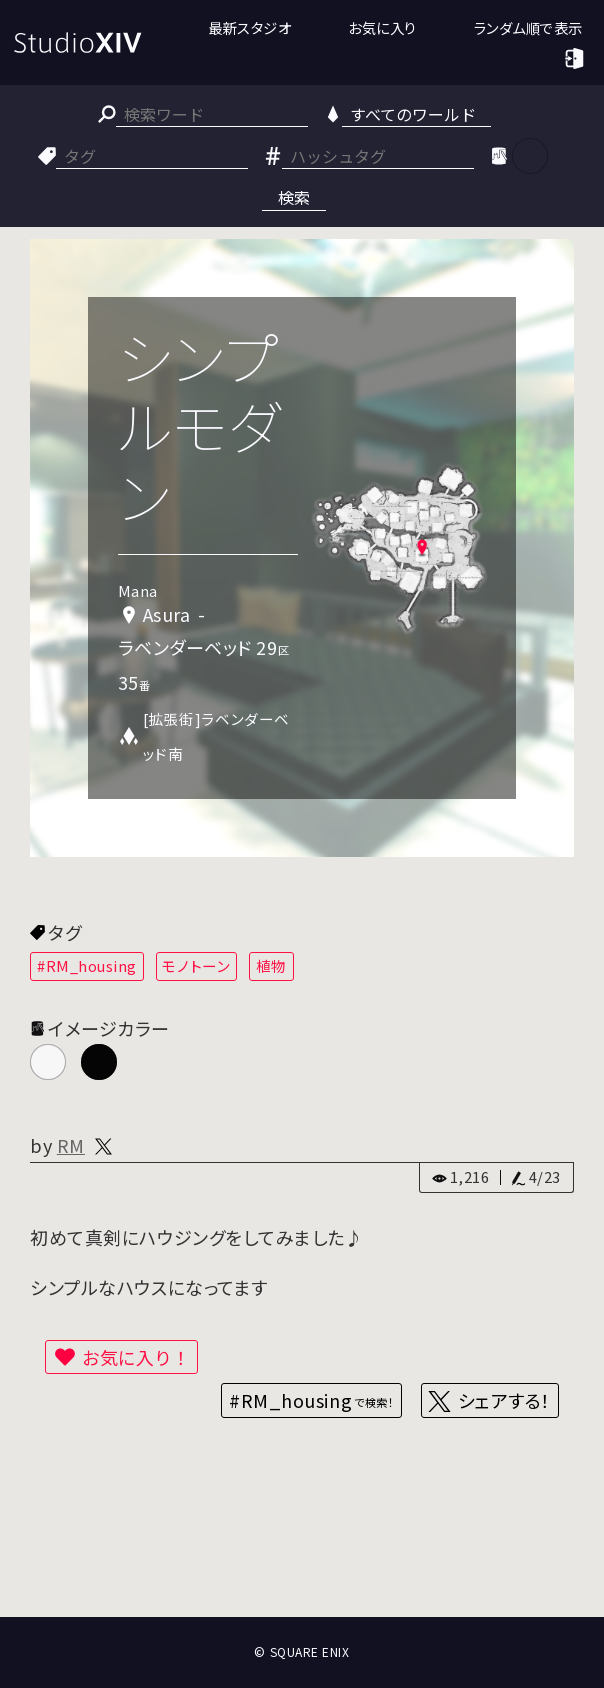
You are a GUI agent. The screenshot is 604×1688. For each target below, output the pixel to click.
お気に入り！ (136, 1357)
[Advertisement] (302, 1538)
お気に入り (382, 27)
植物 (271, 965)
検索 (294, 197)
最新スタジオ (249, 27)
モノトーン (196, 965)
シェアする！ (504, 1400)
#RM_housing (87, 965)
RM (71, 1145)
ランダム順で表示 (528, 27)
